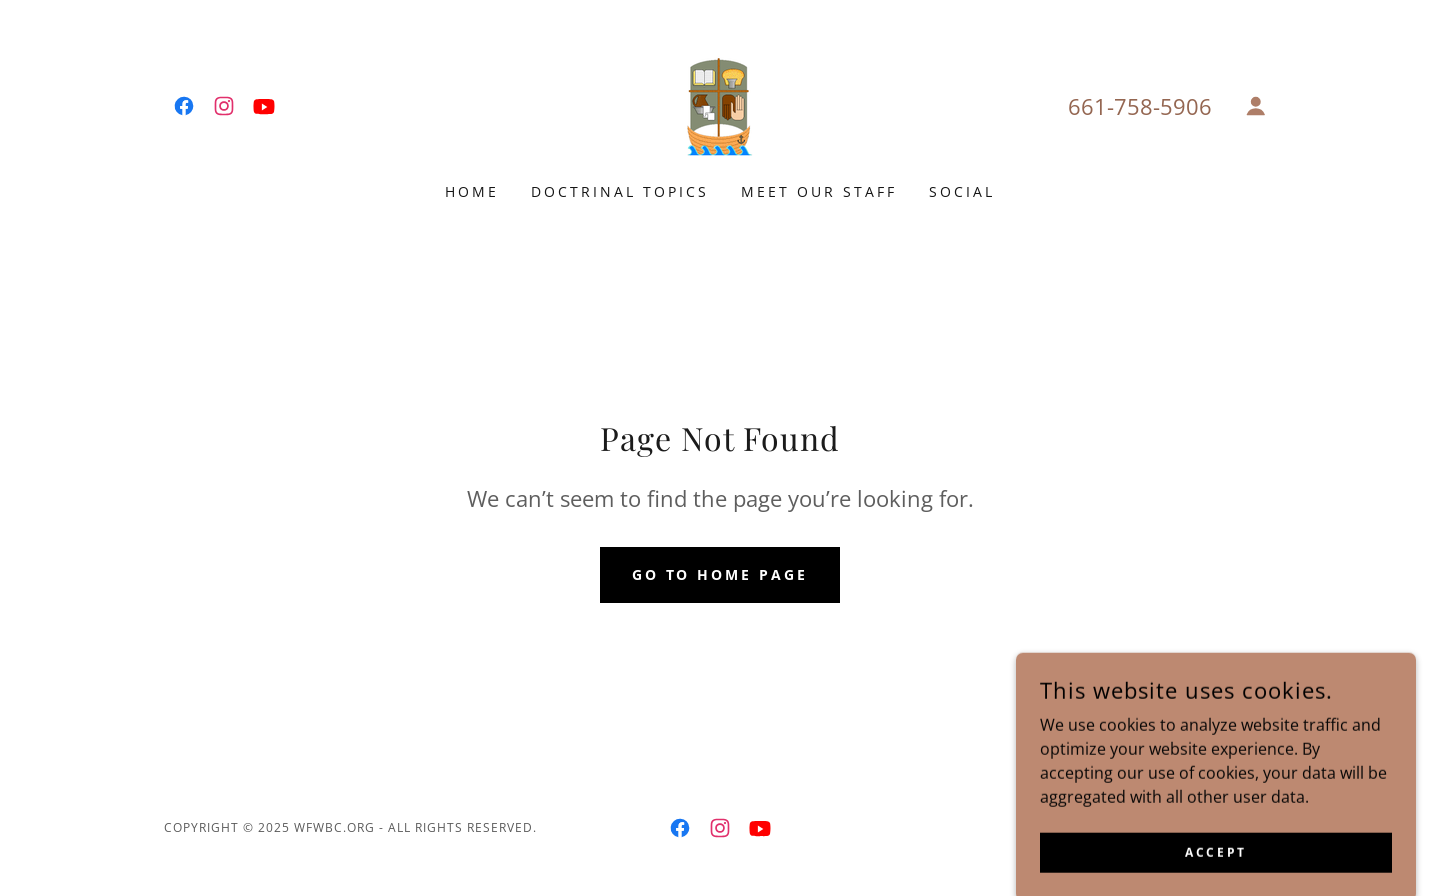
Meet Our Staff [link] (819, 191)
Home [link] (472, 191)
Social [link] (962, 191)
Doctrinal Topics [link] (620, 191)
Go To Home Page (720, 574)
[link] (184, 106)
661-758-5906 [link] (1140, 106)
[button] (1256, 106)
